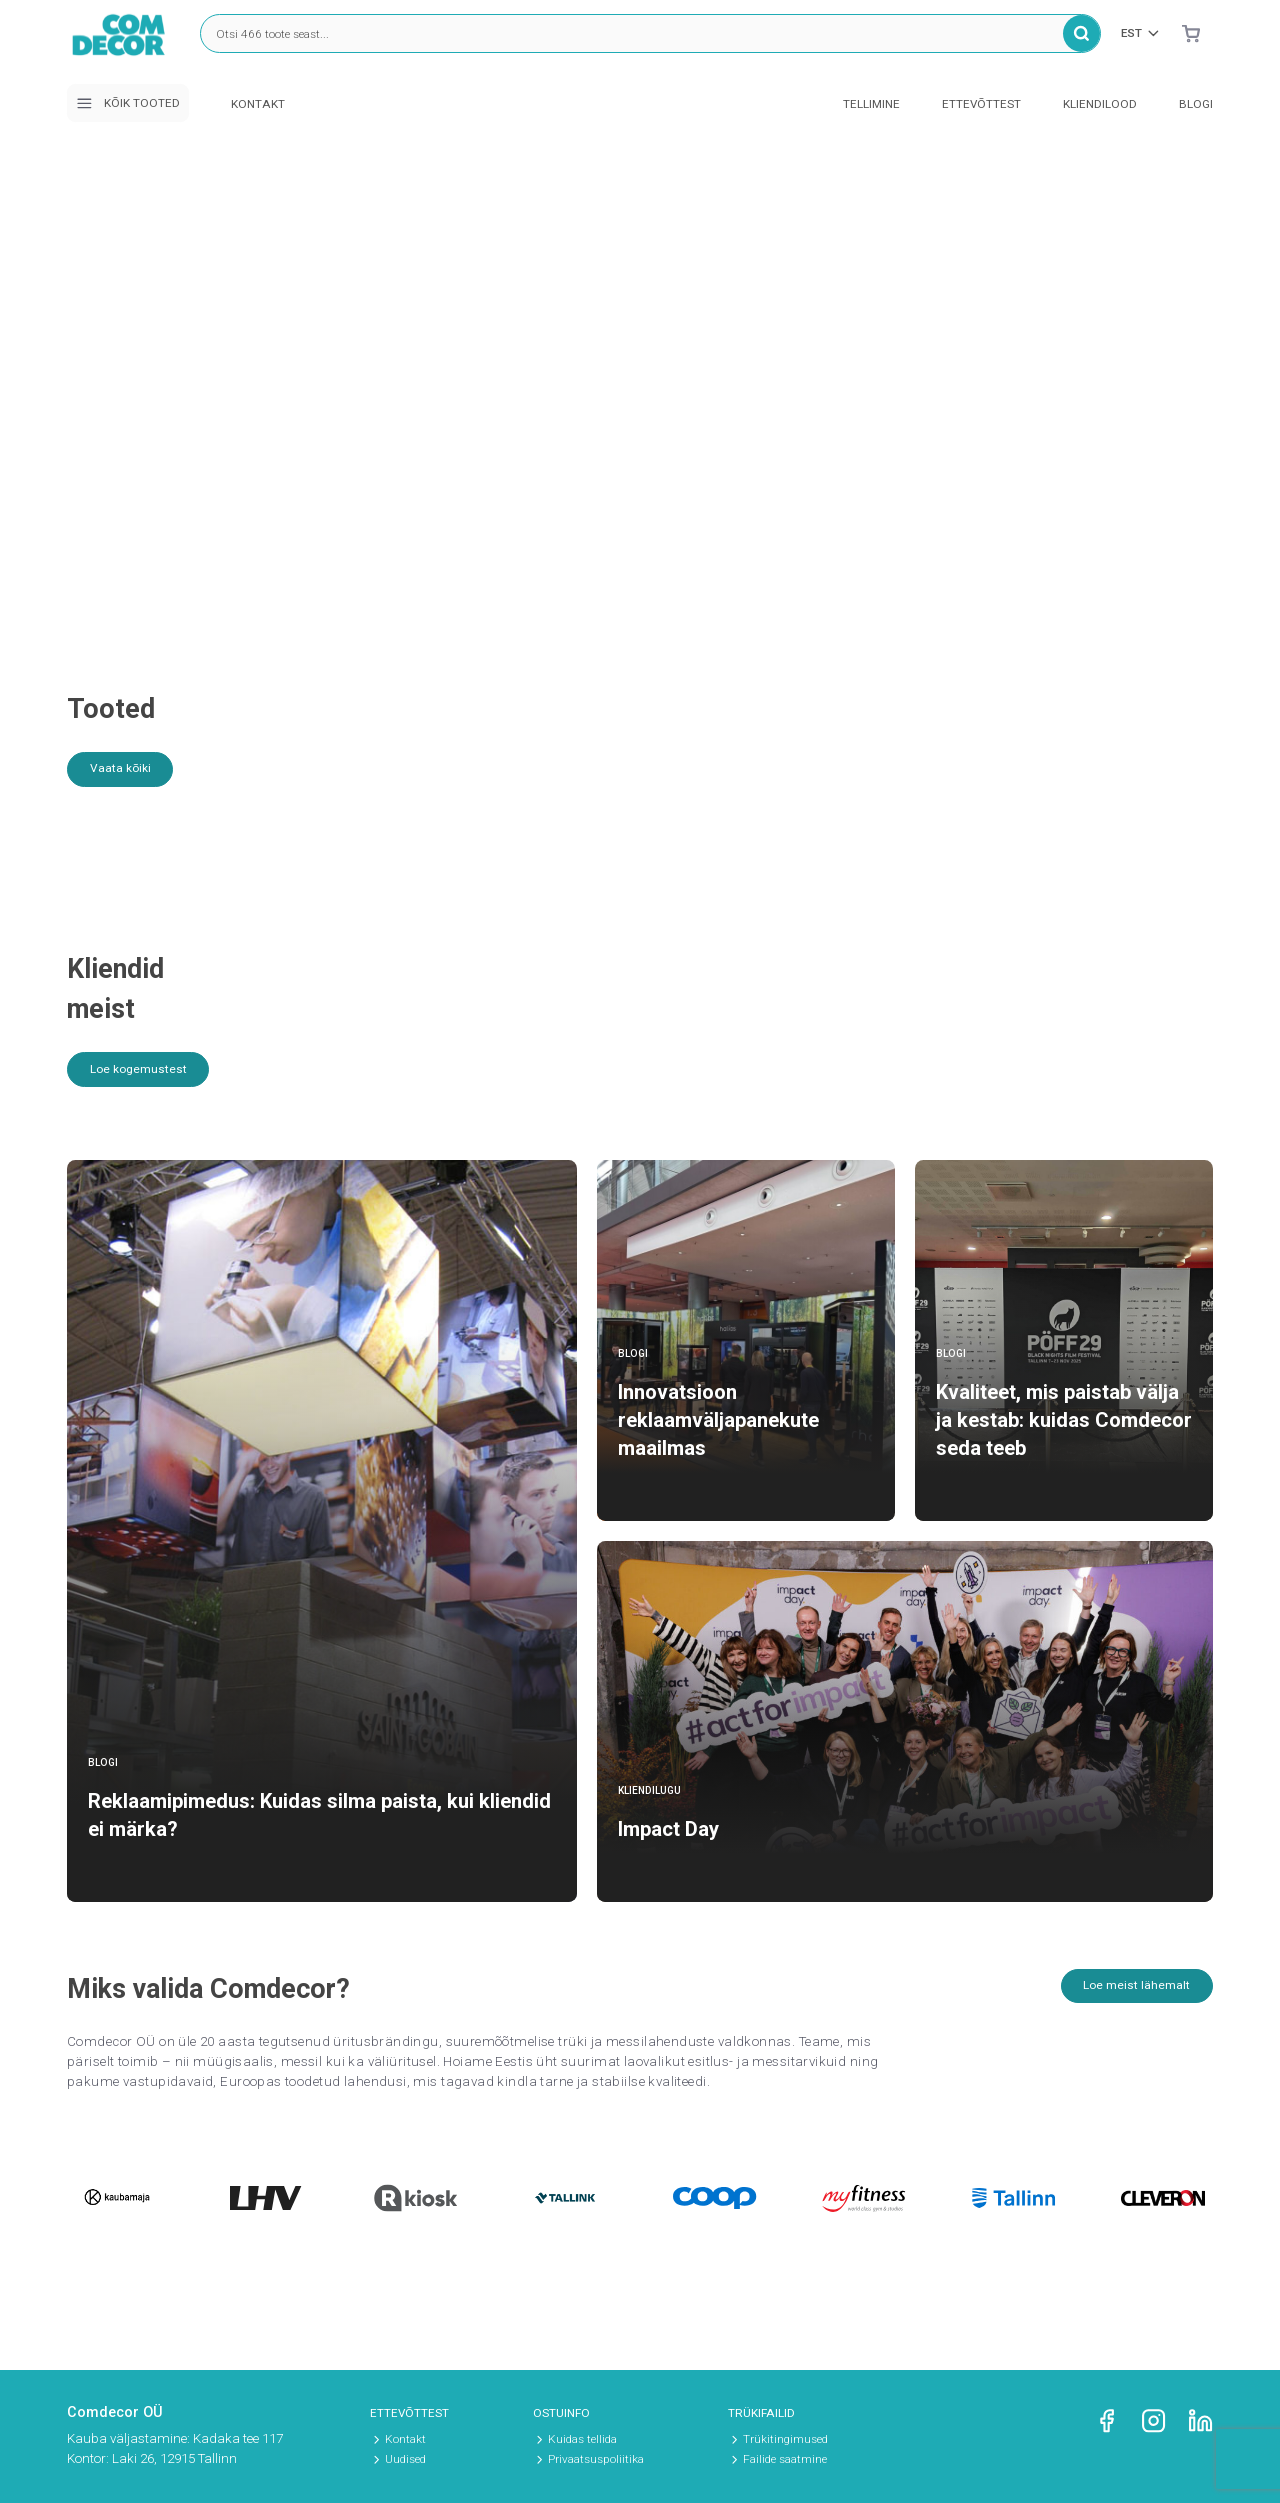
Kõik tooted (127, 103)
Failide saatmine (785, 2459)
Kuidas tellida (582, 2439)
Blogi (1196, 104)
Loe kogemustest (145, 1078)
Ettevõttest (981, 104)
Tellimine (871, 104)
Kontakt (258, 104)
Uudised (405, 2459)
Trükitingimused (785, 2439)
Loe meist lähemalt (1131, 1994)
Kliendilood (1100, 104)
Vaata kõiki (126, 771)
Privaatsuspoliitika (596, 2459)
